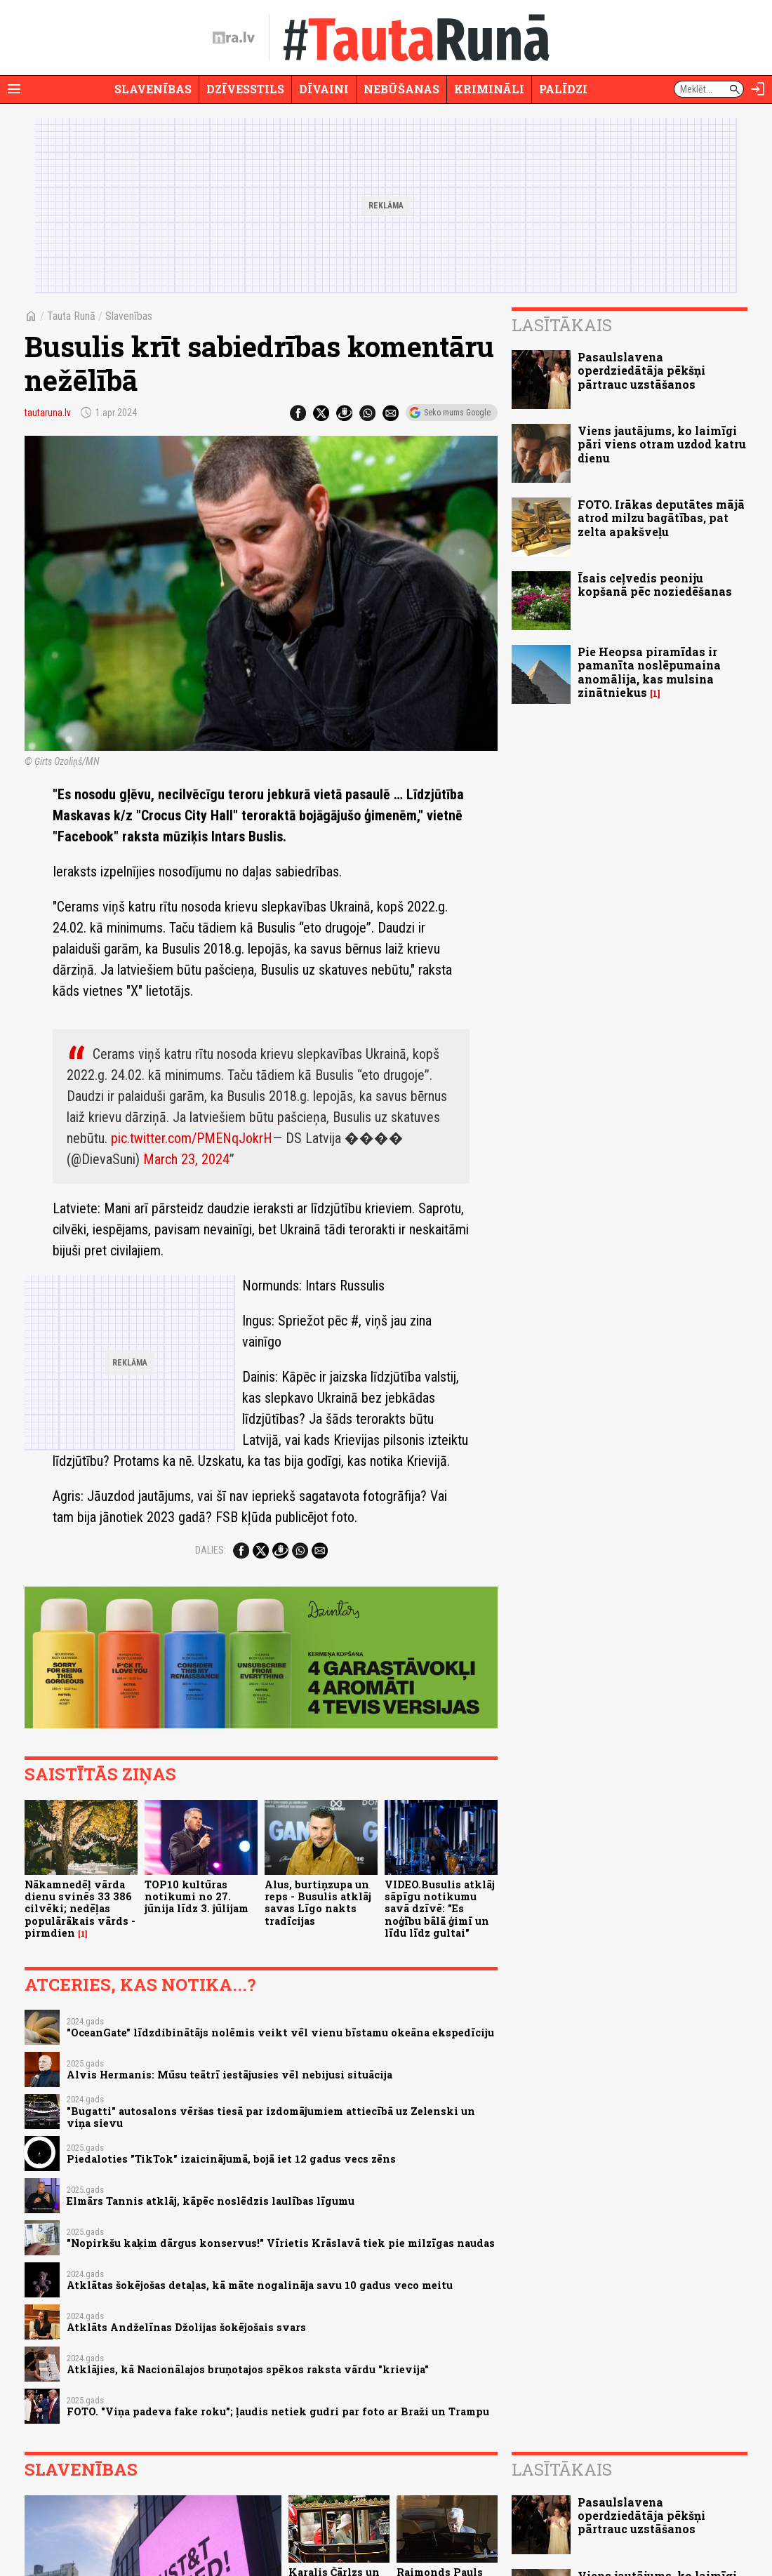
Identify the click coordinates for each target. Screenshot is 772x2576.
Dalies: (210, 1550)
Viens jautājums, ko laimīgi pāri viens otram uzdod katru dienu (662, 444)
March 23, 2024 (186, 1159)
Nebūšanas (401, 88)
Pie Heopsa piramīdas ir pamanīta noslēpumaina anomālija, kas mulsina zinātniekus (649, 672)
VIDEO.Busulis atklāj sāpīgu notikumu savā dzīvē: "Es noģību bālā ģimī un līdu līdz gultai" (440, 1909)
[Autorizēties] (758, 89)
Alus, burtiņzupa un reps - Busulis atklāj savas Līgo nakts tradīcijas (318, 1903)
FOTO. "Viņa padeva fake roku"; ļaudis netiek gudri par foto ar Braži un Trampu (278, 2411)
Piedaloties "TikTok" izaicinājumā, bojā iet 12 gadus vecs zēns (231, 2158)
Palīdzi (563, 88)
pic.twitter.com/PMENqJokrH (191, 1138)
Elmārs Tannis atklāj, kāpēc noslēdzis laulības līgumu (210, 2201)
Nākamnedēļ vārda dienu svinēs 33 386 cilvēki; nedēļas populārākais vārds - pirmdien (80, 1909)
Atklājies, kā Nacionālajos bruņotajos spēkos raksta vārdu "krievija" (248, 2369)
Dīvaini (324, 88)
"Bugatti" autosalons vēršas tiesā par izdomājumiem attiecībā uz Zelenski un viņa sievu (271, 2117)
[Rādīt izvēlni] (14, 89)
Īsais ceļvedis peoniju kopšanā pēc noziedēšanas (655, 584)
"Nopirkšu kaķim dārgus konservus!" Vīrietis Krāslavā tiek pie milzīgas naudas (281, 2243)
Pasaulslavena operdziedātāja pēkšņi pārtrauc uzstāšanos (641, 370)
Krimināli (489, 88)
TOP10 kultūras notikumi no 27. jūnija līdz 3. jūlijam (196, 1897)
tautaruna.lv (48, 412)
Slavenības (153, 88)
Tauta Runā (71, 316)
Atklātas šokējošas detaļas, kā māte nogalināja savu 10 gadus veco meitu (260, 2285)
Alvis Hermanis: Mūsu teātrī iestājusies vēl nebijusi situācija (229, 2074)
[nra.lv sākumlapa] (234, 38)
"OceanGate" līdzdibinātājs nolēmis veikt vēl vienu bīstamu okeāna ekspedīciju (280, 2032)
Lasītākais (562, 325)
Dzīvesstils (245, 88)
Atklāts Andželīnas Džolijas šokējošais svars (186, 2327)
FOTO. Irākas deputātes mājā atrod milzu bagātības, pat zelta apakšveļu (661, 517)
